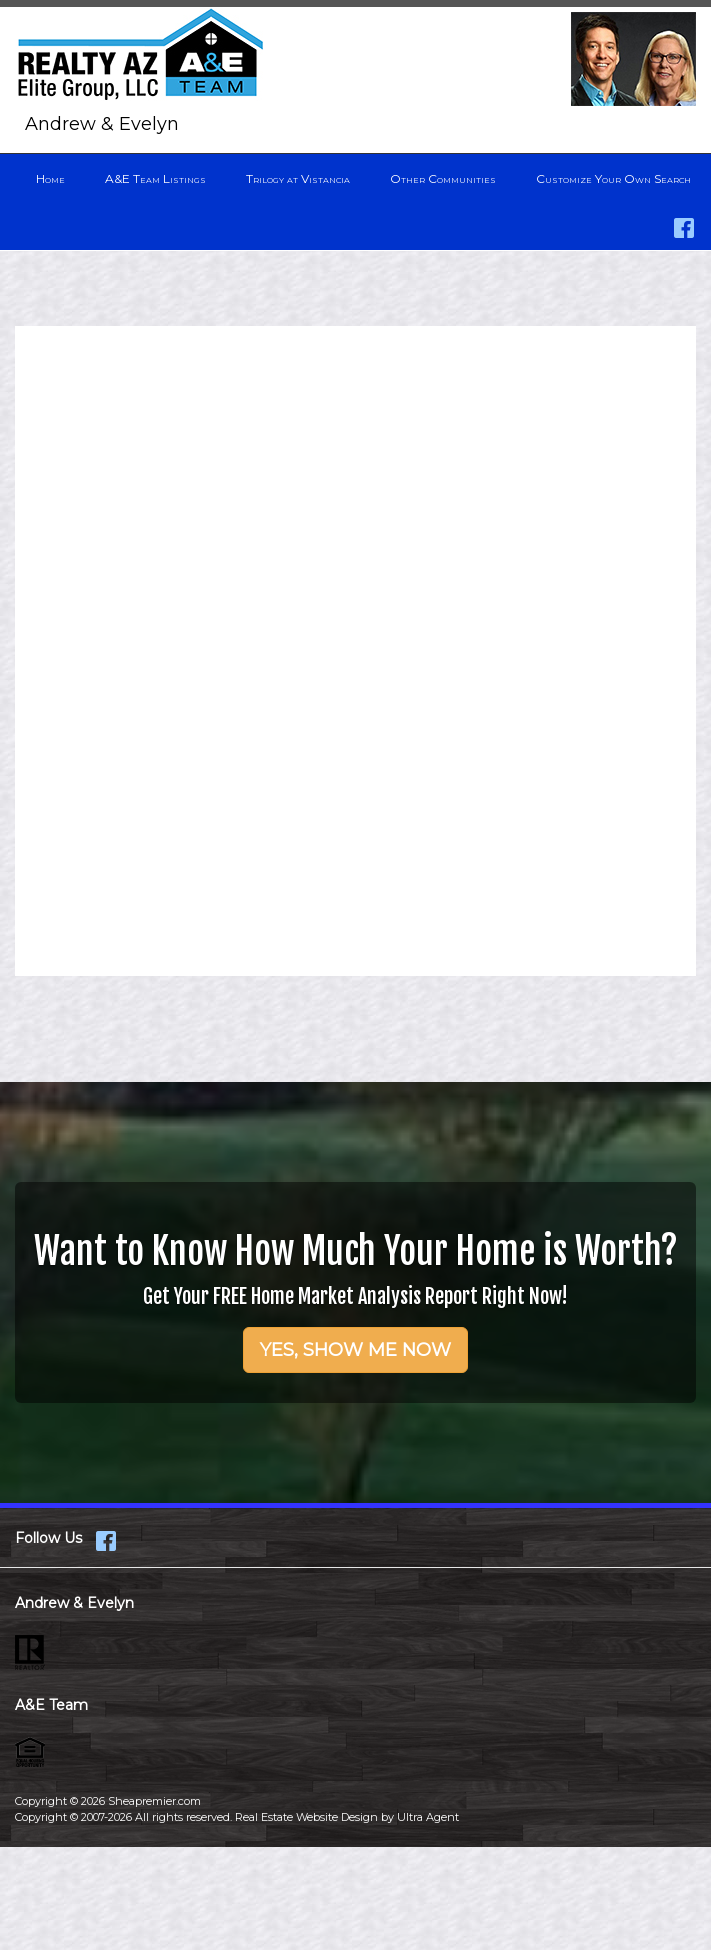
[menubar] (355, 179)
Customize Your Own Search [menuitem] (613, 178)
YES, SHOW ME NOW (355, 1350)
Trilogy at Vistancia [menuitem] (298, 178)
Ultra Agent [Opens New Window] (428, 1817)
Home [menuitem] (50, 178)
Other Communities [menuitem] (443, 178)
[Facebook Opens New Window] (684, 223)
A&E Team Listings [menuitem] (155, 178)
